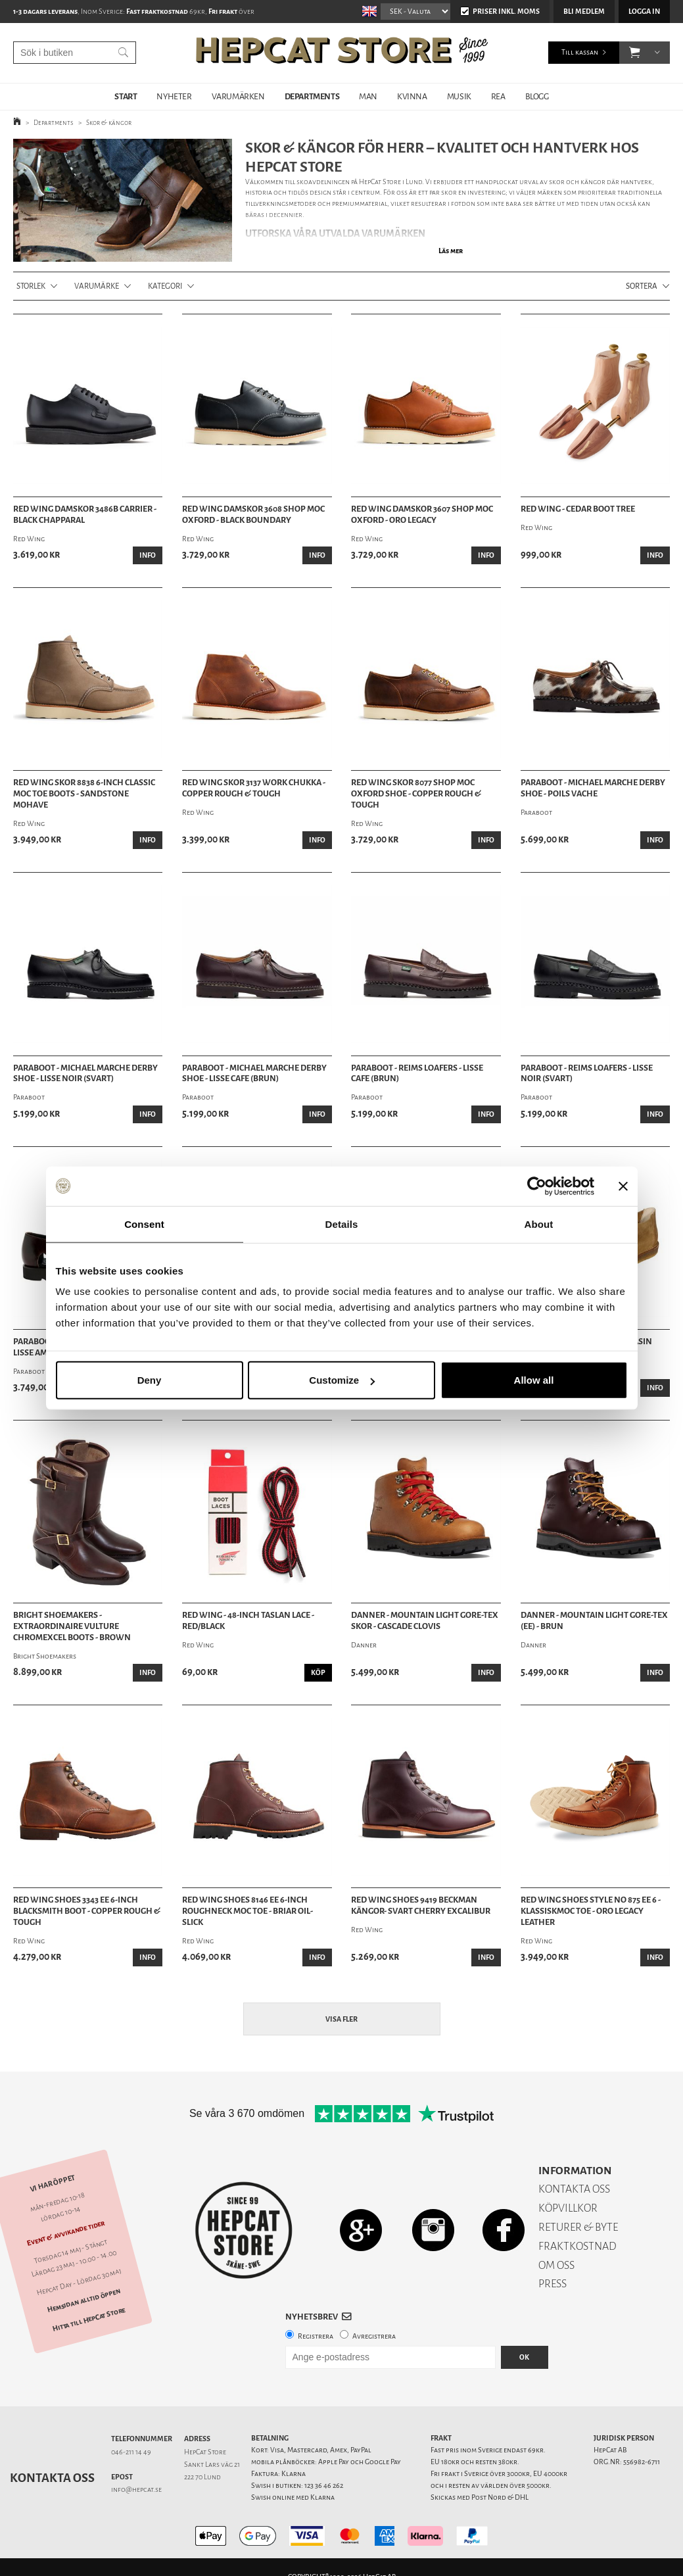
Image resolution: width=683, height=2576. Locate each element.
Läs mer (450, 251)
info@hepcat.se (136, 2489)
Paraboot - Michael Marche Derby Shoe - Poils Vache (593, 788)
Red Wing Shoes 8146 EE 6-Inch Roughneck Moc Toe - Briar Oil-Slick (247, 1911)
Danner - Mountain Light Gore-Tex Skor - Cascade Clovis (424, 1621)
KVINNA (412, 96)
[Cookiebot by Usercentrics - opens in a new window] (536, 1186)
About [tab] (539, 1223)
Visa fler (341, 2019)
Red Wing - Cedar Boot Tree (578, 509)
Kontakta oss (52, 2478)
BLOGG (537, 96)
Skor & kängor (108, 122)
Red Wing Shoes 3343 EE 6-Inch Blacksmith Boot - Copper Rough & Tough (86, 1911)
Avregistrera (374, 2336)
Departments (54, 122)
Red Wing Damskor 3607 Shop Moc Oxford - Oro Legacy (422, 514)
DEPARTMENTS (312, 96)
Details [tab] (341, 1223)
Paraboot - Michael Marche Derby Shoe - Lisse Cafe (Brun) (254, 1073)
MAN (368, 96)
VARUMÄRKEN (238, 96)
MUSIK (459, 96)
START (125, 96)
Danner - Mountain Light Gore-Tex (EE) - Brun (594, 1621)
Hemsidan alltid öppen (84, 2300)
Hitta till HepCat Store (88, 2318)
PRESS (552, 2284)
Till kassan (579, 52)
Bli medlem (584, 11)
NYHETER (173, 96)
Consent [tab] (144, 1223)
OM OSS (556, 2265)
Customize (342, 1380)
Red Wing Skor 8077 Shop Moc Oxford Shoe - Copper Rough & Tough (416, 793)
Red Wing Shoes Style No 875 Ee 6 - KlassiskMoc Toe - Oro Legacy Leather (591, 1911)
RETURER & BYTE (578, 2227)
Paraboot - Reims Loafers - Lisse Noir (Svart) (587, 1073)
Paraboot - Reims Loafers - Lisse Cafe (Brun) (417, 1073)
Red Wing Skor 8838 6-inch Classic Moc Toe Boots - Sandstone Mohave (84, 793)
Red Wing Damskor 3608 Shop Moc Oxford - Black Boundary (253, 514)
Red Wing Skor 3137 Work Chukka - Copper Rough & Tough (253, 788)
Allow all (534, 1380)
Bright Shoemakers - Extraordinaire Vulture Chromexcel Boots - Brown (72, 1626)
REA (498, 96)
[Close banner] (623, 1185)
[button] (634, 52)
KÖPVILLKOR (568, 2208)
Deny (149, 1380)
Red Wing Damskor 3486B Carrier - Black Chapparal (84, 514)
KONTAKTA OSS (574, 2189)
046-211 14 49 (131, 2452)
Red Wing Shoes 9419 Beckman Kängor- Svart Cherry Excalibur (420, 1905)
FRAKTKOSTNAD (577, 2246)
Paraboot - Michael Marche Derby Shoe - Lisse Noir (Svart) (85, 1073)
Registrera (315, 2336)
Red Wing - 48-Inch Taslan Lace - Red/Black (248, 1621)
